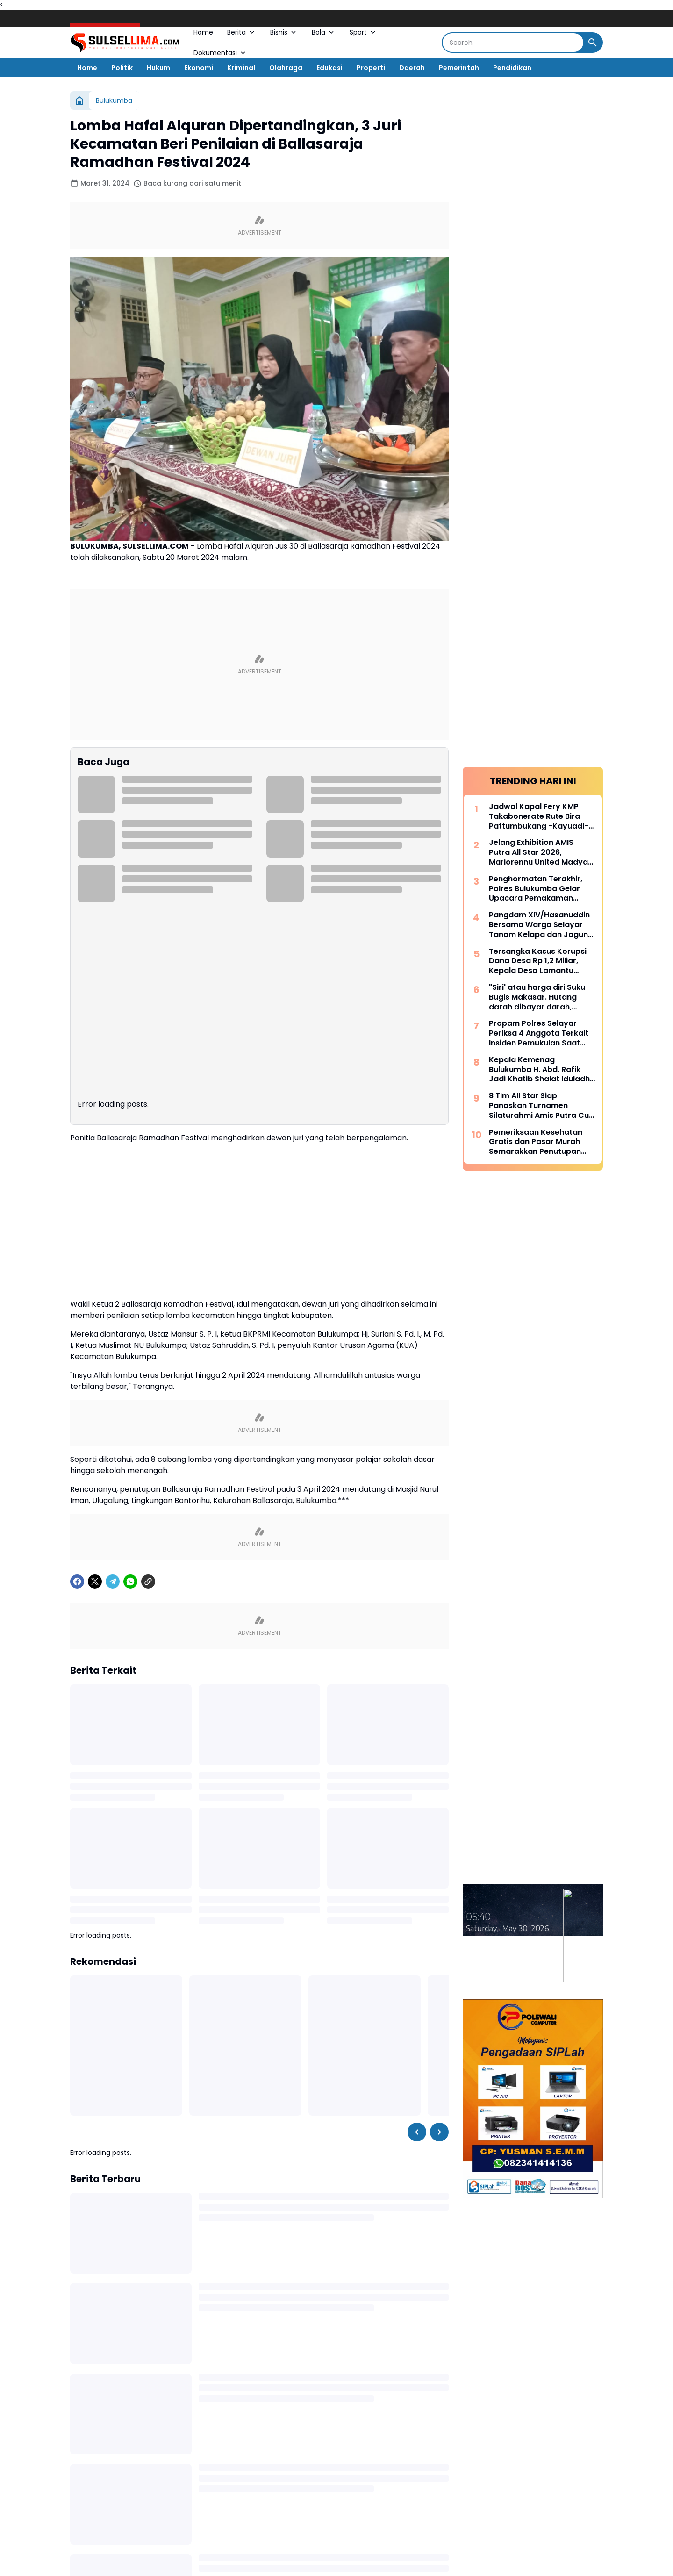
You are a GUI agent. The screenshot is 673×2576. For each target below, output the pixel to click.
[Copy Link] (148, 1393)
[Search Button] (592, 42)
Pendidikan (512, 67)
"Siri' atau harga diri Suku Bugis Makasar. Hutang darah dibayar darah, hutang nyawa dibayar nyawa (537, 997)
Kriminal (241, 67)
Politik (122, 67)
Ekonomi (198, 67)
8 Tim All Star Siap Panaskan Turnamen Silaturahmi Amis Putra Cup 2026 (541, 1105)
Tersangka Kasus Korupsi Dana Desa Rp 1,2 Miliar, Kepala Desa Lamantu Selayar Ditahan (538, 961)
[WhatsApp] (130, 1393)
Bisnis (284, 32)
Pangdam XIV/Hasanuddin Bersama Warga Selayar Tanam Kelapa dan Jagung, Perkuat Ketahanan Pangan (542, 924)
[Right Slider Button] (439, 1943)
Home (203, 32)
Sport (363, 32)
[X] (95, 1393)
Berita (241, 32)
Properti (371, 67)
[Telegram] (113, 1393)
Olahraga (285, 67)
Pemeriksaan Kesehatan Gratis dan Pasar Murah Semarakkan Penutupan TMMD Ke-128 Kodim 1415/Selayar (535, 1142)
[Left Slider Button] (417, 1943)
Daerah (412, 67)
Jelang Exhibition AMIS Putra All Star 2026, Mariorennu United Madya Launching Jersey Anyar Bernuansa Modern (538, 852)
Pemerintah (459, 67)
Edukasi (329, 67)
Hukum (158, 67)
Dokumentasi (220, 52)
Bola (324, 32)
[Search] (513, 42)
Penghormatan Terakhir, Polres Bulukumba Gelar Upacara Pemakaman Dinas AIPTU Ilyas (535, 888)
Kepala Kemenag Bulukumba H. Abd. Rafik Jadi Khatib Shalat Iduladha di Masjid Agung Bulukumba (542, 1069)
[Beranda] (79, 100)
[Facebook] (77, 1393)
